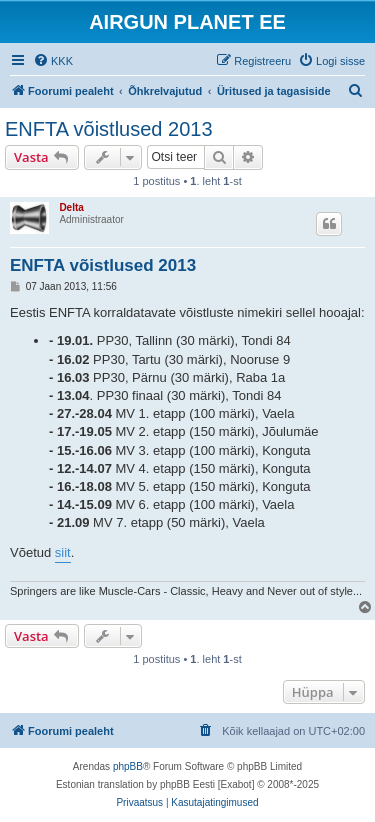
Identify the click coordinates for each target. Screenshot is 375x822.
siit (63, 552)
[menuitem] (53, 61)
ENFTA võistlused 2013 (109, 129)
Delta (71, 207)
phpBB (128, 766)
